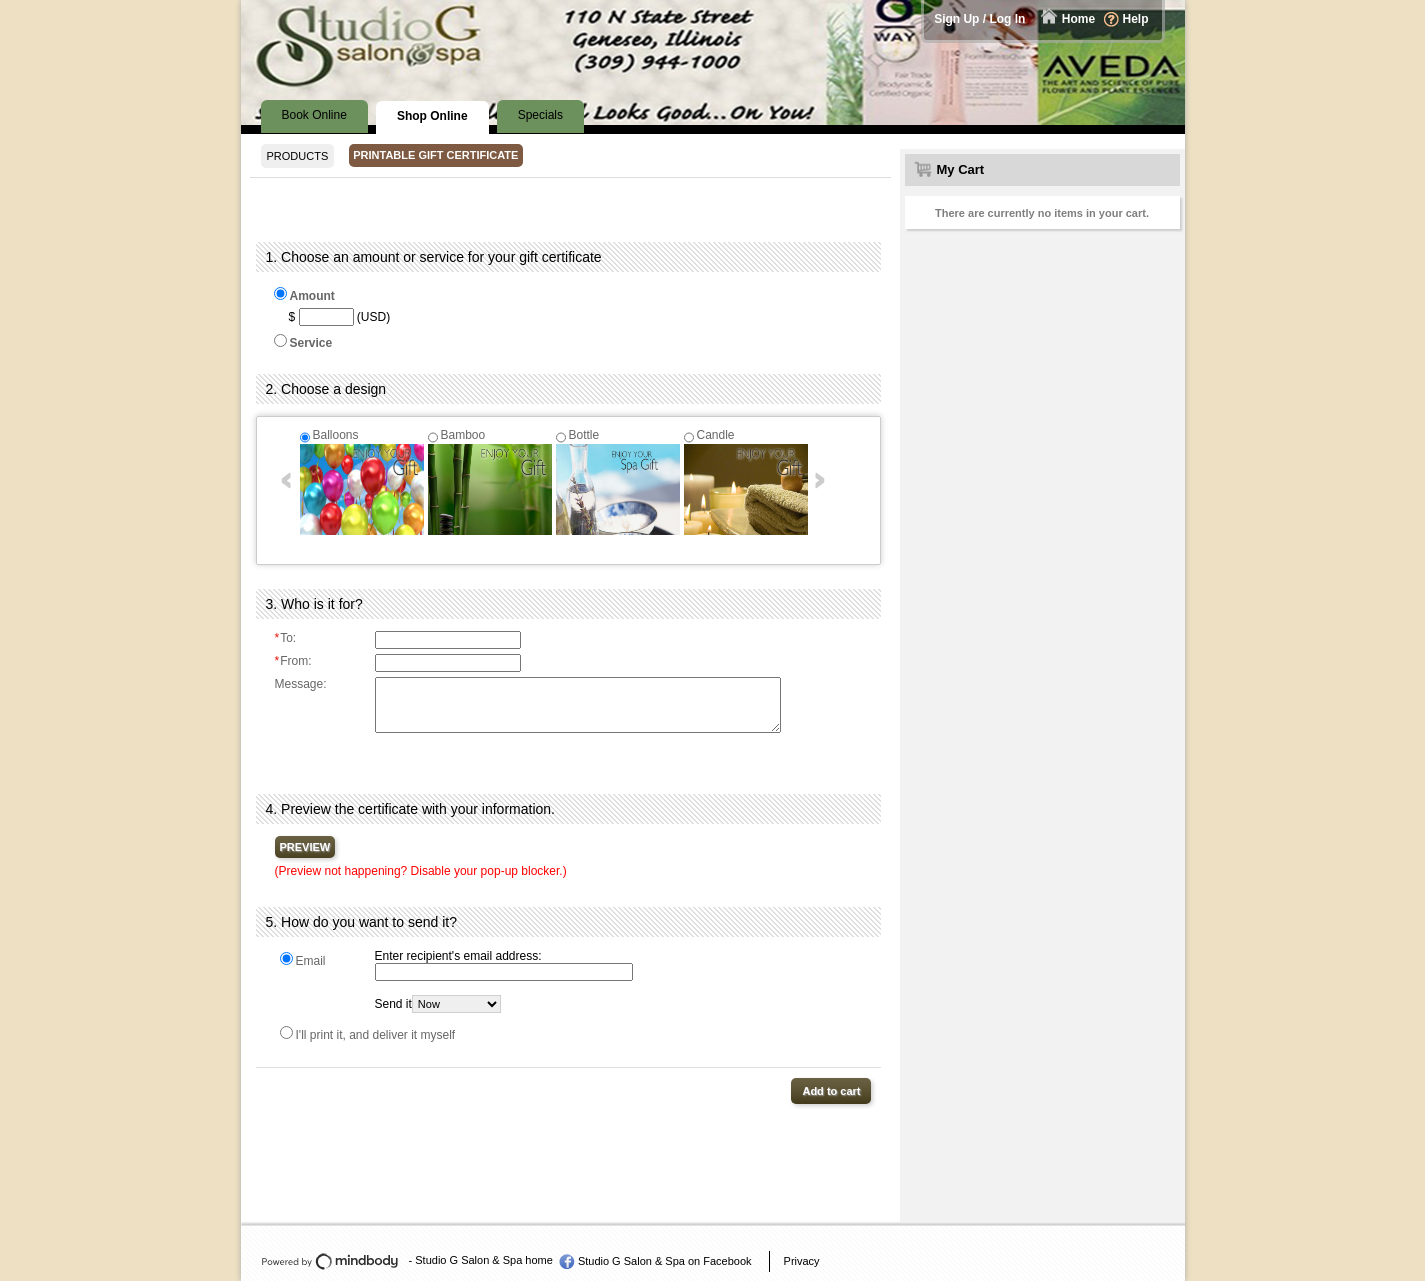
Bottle (584, 435)
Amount (312, 296)
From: (293, 661)
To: (286, 638)
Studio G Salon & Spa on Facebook (665, 1261)
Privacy (802, 1261)
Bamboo (463, 435)
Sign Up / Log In (979, 19)
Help (1135, 19)
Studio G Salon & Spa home (484, 1260)
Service (311, 343)
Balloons (336, 435)
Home (1078, 19)
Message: (301, 684)
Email (311, 961)
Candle (716, 435)
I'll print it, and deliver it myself (376, 1035)
